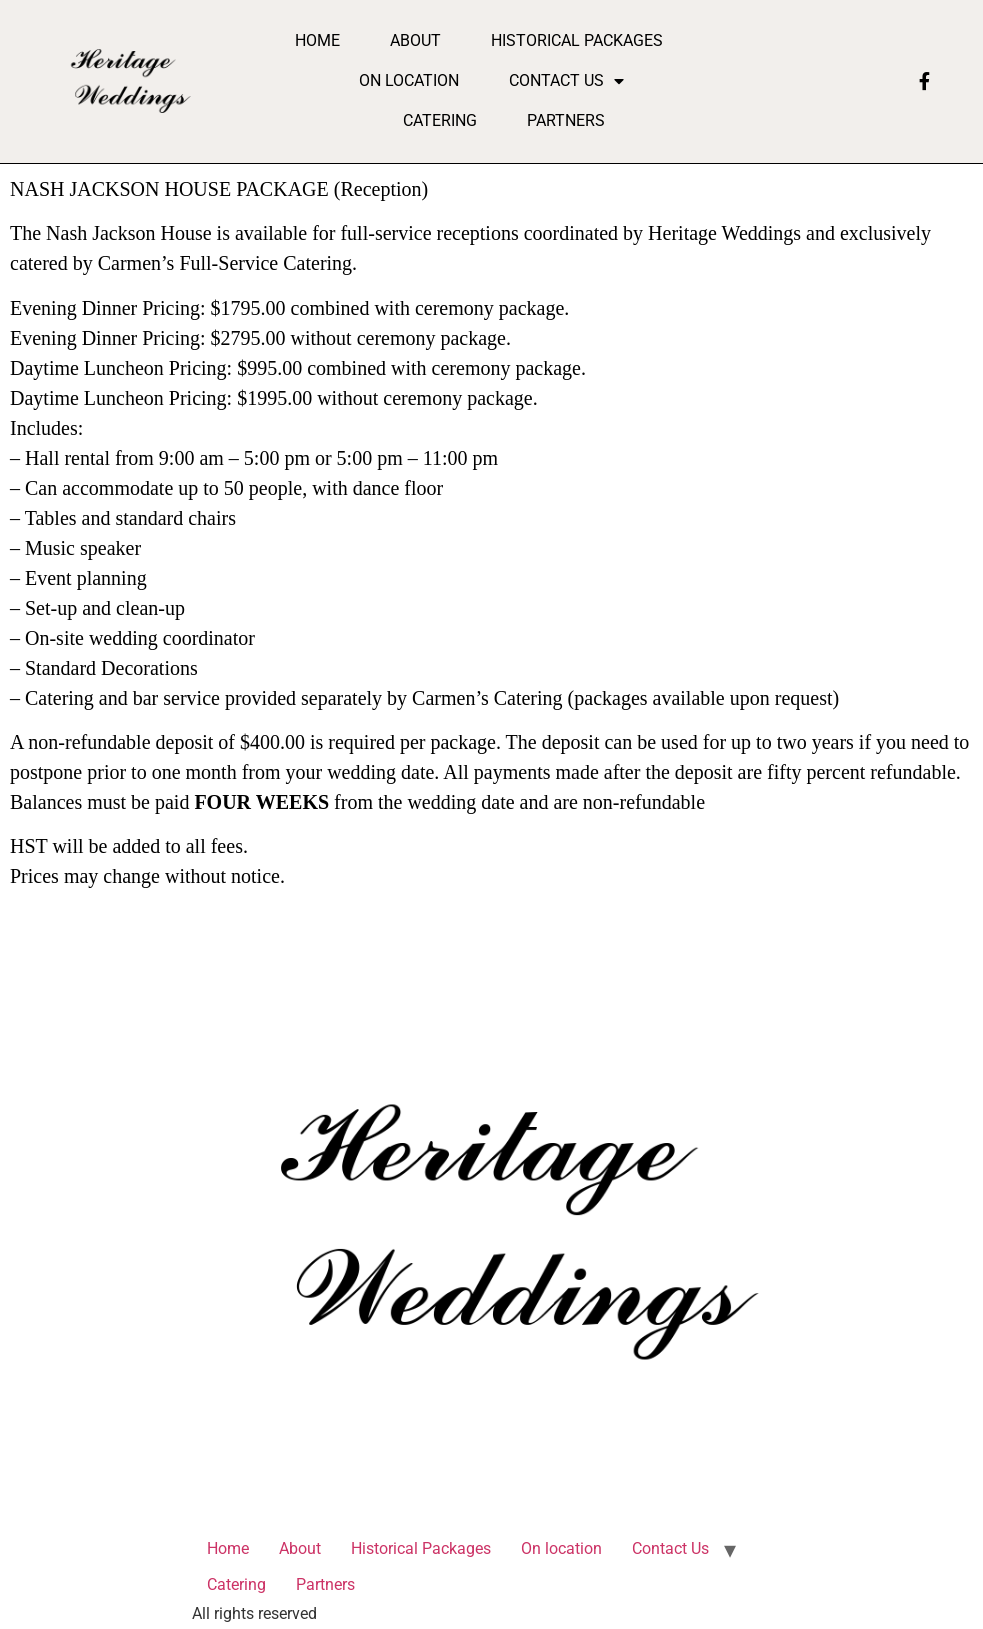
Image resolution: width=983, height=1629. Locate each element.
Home (317, 40)
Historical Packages (577, 40)
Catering (440, 120)
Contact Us (566, 81)
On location (409, 80)
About (415, 40)
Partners (566, 120)
